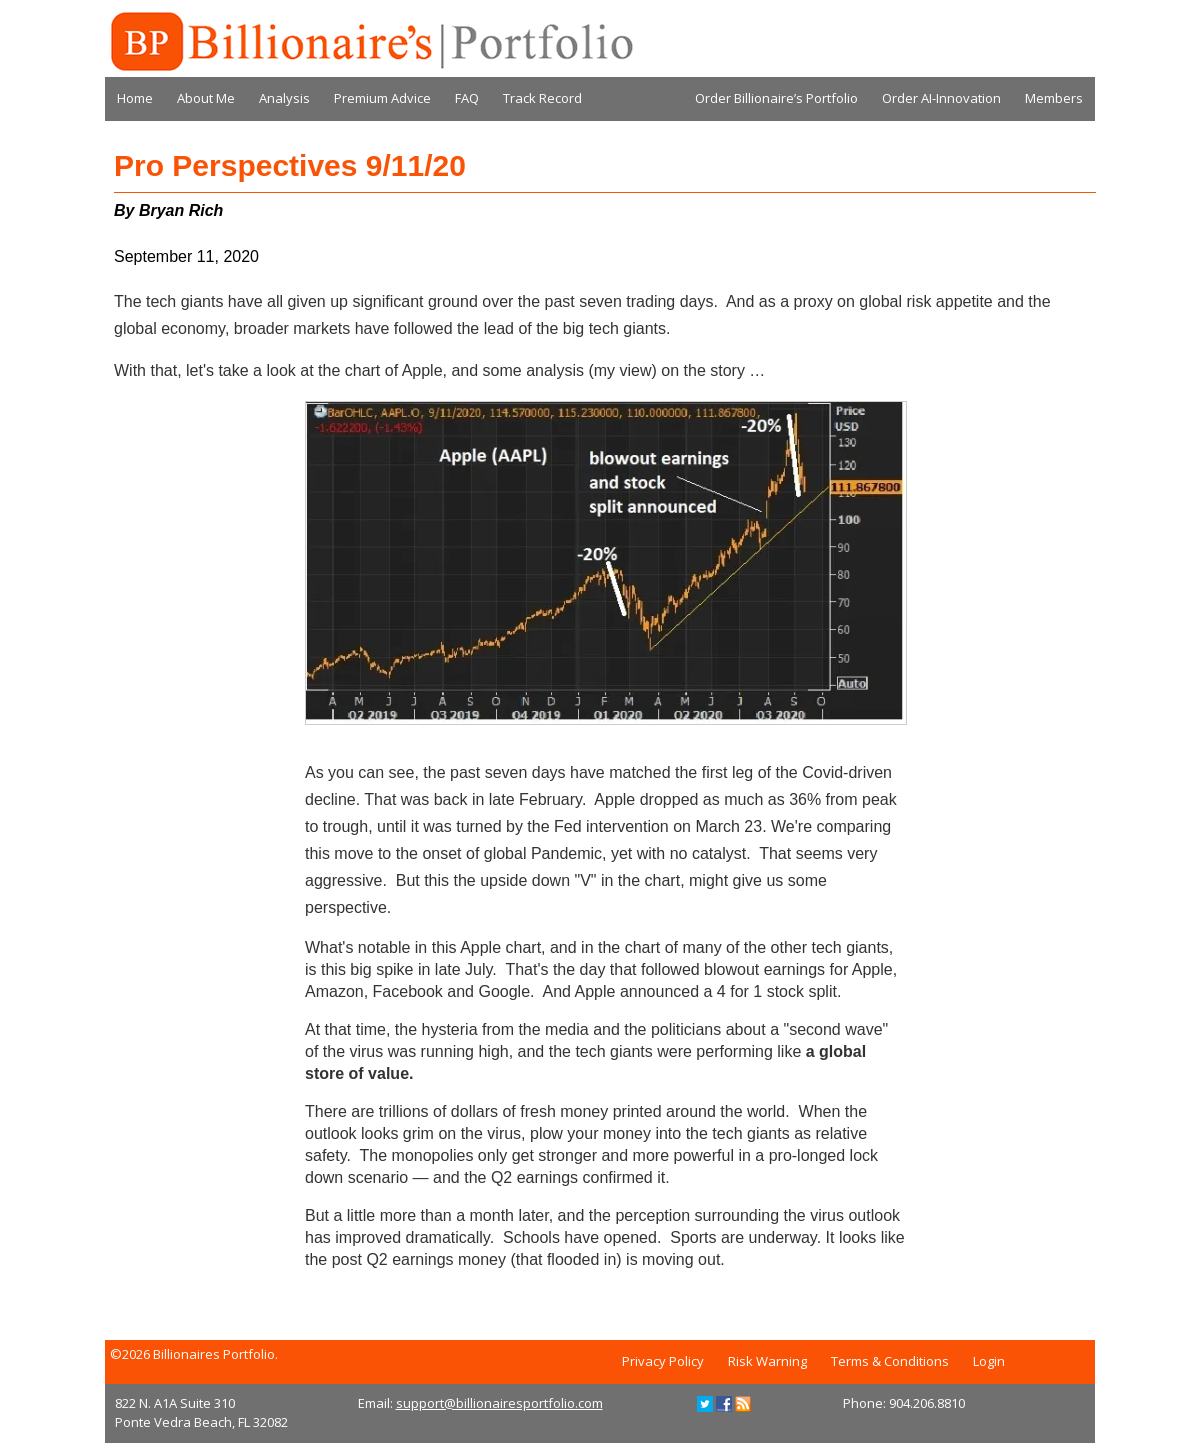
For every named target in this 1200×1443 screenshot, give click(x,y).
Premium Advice (382, 98)
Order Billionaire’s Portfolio (776, 98)
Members (1054, 98)
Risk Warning (767, 1361)
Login (989, 1361)
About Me (206, 98)
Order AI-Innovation (941, 98)
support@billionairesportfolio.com (499, 1403)
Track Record (542, 98)
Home (135, 98)
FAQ (467, 98)
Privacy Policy (663, 1361)
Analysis (284, 98)
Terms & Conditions (890, 1361)
